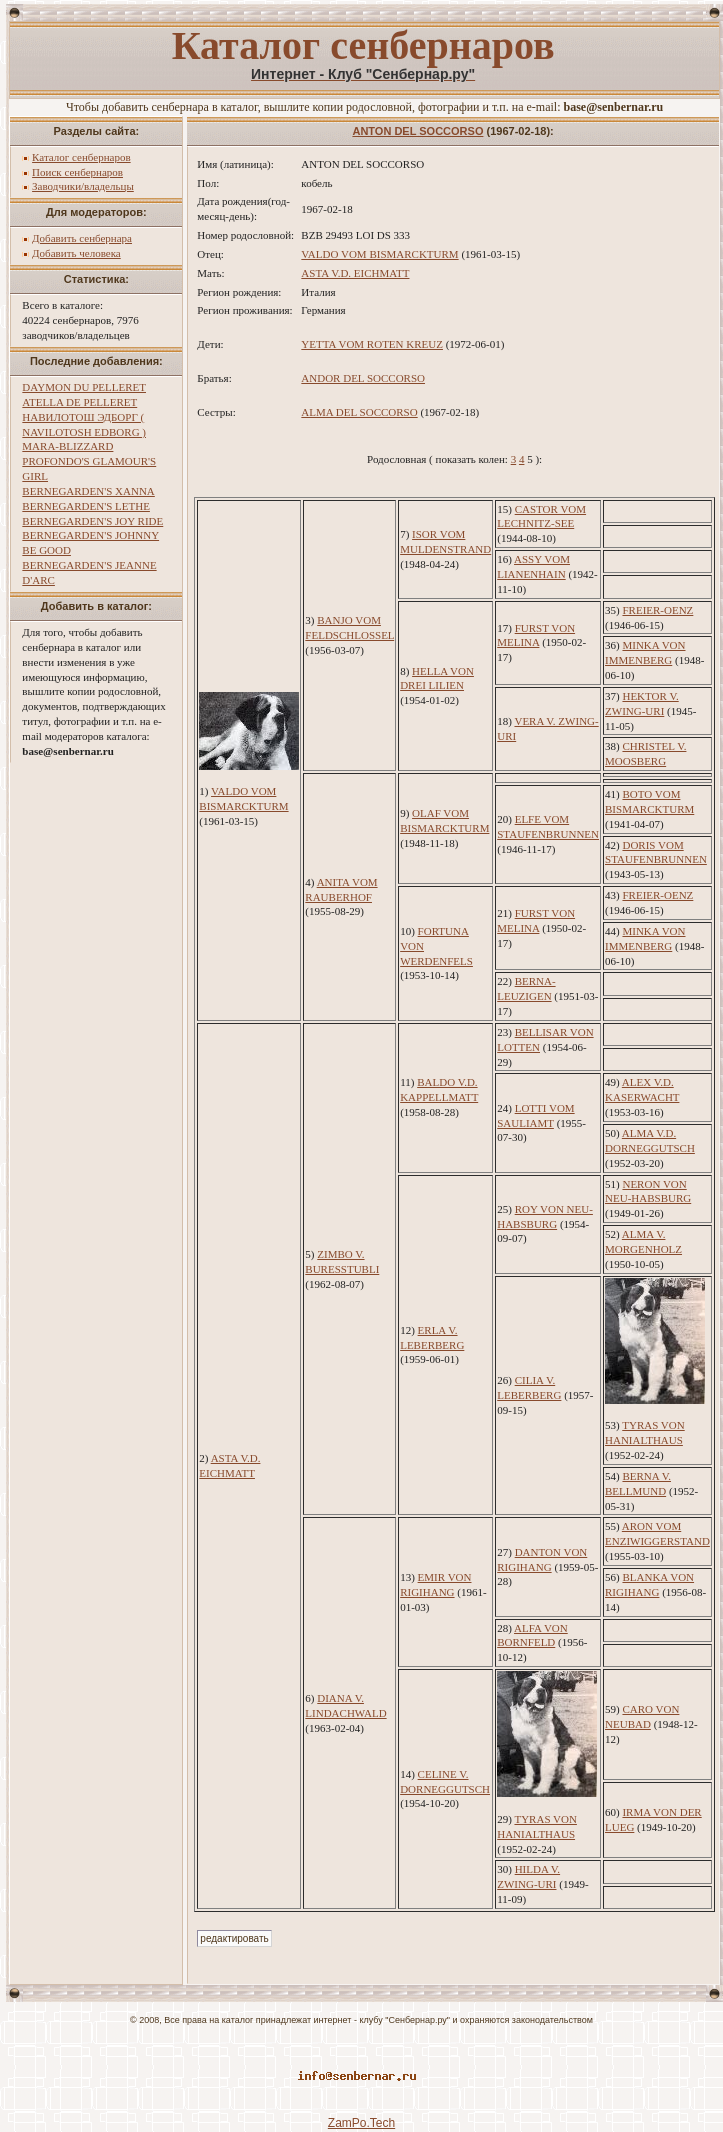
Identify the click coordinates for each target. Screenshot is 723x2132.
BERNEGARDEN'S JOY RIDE (92, 521)
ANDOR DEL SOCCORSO (363, 378)
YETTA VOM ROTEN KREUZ (372, 344)
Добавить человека (76, 253)
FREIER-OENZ (657, 610)
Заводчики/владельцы (83, 186)
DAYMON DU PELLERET (84, 387)
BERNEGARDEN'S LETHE (86, 506)
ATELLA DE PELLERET (79, 402)
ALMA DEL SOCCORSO (359, 412)
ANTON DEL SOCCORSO (417, 131)
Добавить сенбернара (82, 238)
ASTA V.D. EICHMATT (355, 273)
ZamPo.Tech (361, 2123)
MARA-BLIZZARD (67, 446)
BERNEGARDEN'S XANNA (88, 491)
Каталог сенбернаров (81, 157)
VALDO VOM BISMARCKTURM (379, 254)
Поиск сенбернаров (77, 172)
